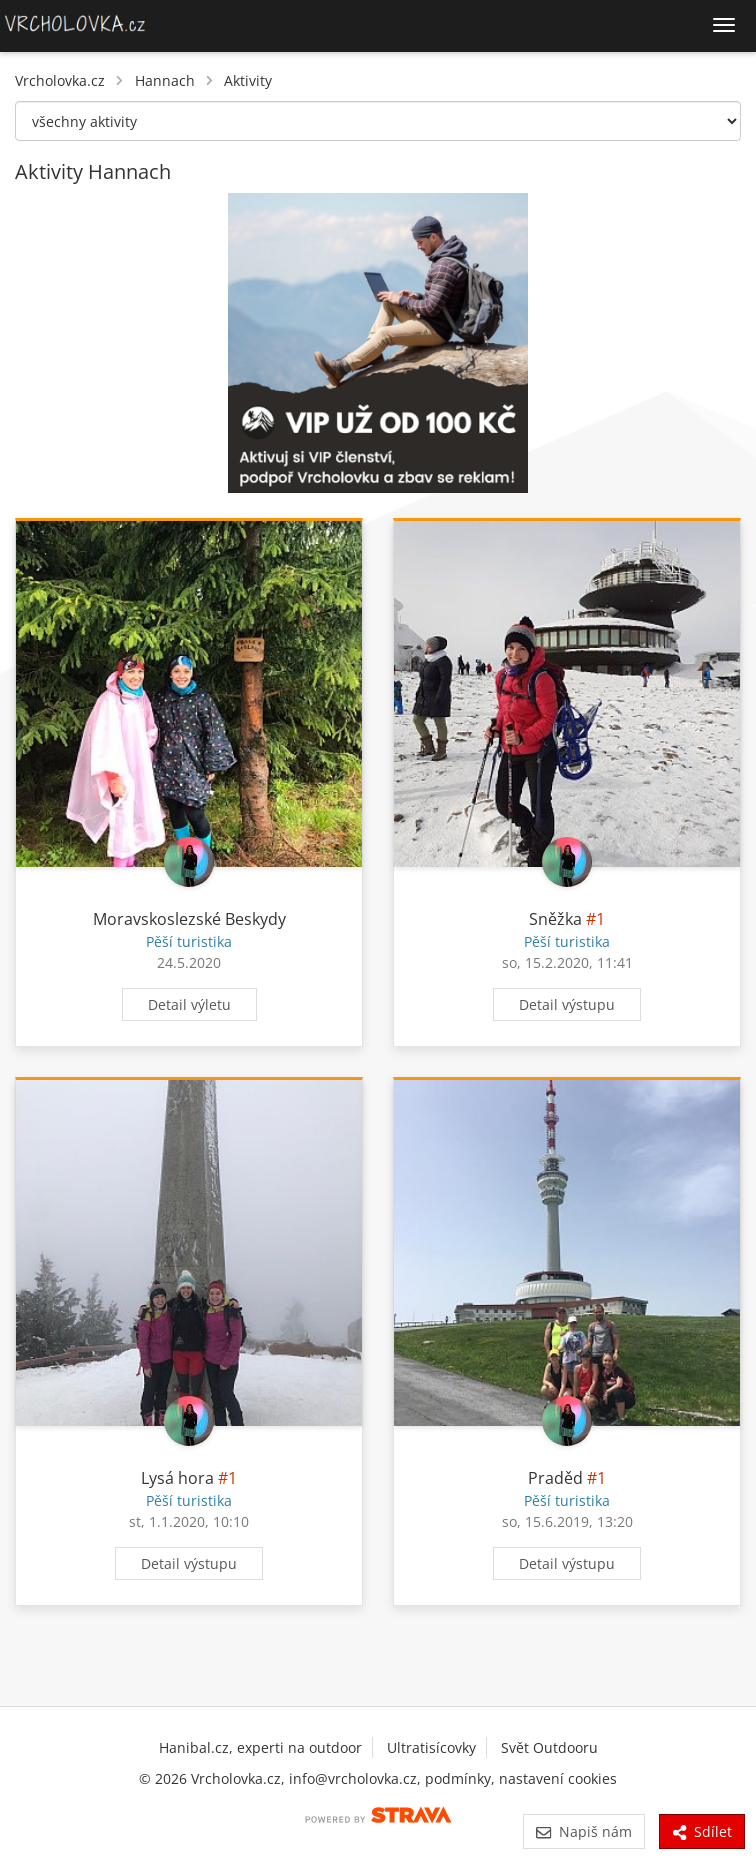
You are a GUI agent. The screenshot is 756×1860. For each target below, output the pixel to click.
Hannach (165, 80)
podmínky (458, 1778)
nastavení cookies (558, 1778)
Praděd (555, 1478)
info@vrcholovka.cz (353, 1778)
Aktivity (248, 80)
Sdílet (702, 1831)
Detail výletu (189, 1004)
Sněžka (555, 919)
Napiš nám (583, 1831)
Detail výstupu (567, 1004)
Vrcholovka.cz (60, 80)
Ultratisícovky (431, 1747)
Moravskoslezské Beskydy (189, 919)
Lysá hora (177, 1478)
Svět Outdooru (549, 1747)
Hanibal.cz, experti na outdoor (260, 1747)
